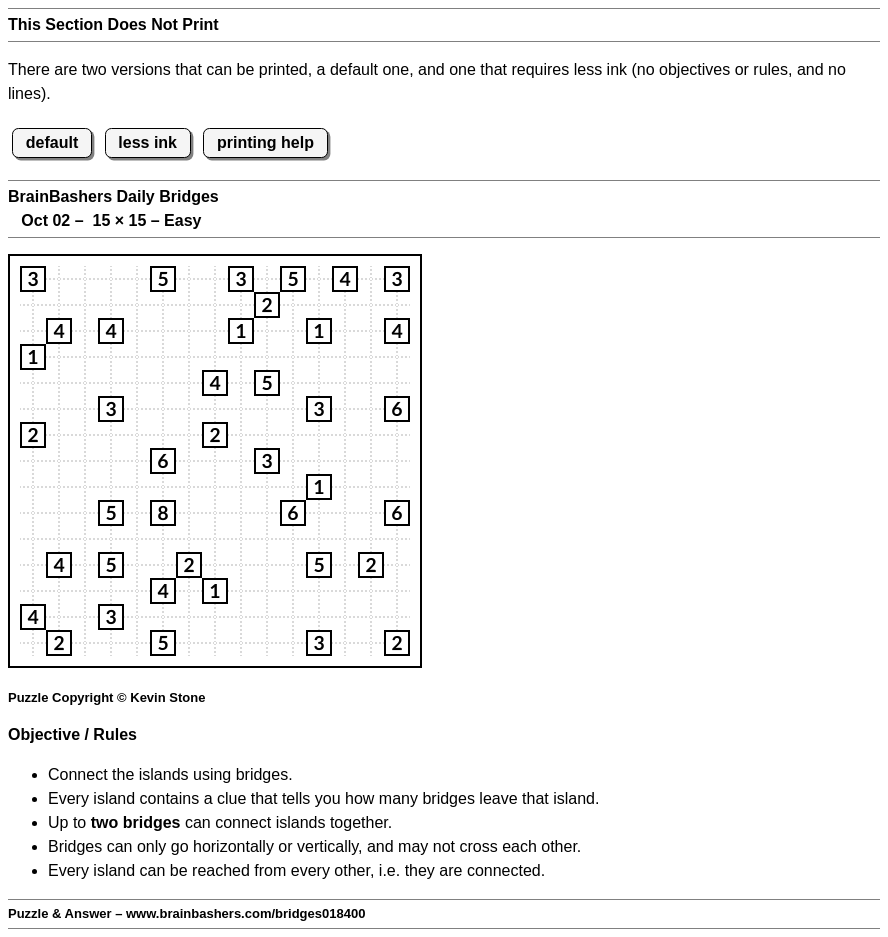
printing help (265, 142)
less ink (147, 142)
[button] (33, 279)
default (52, 142)
